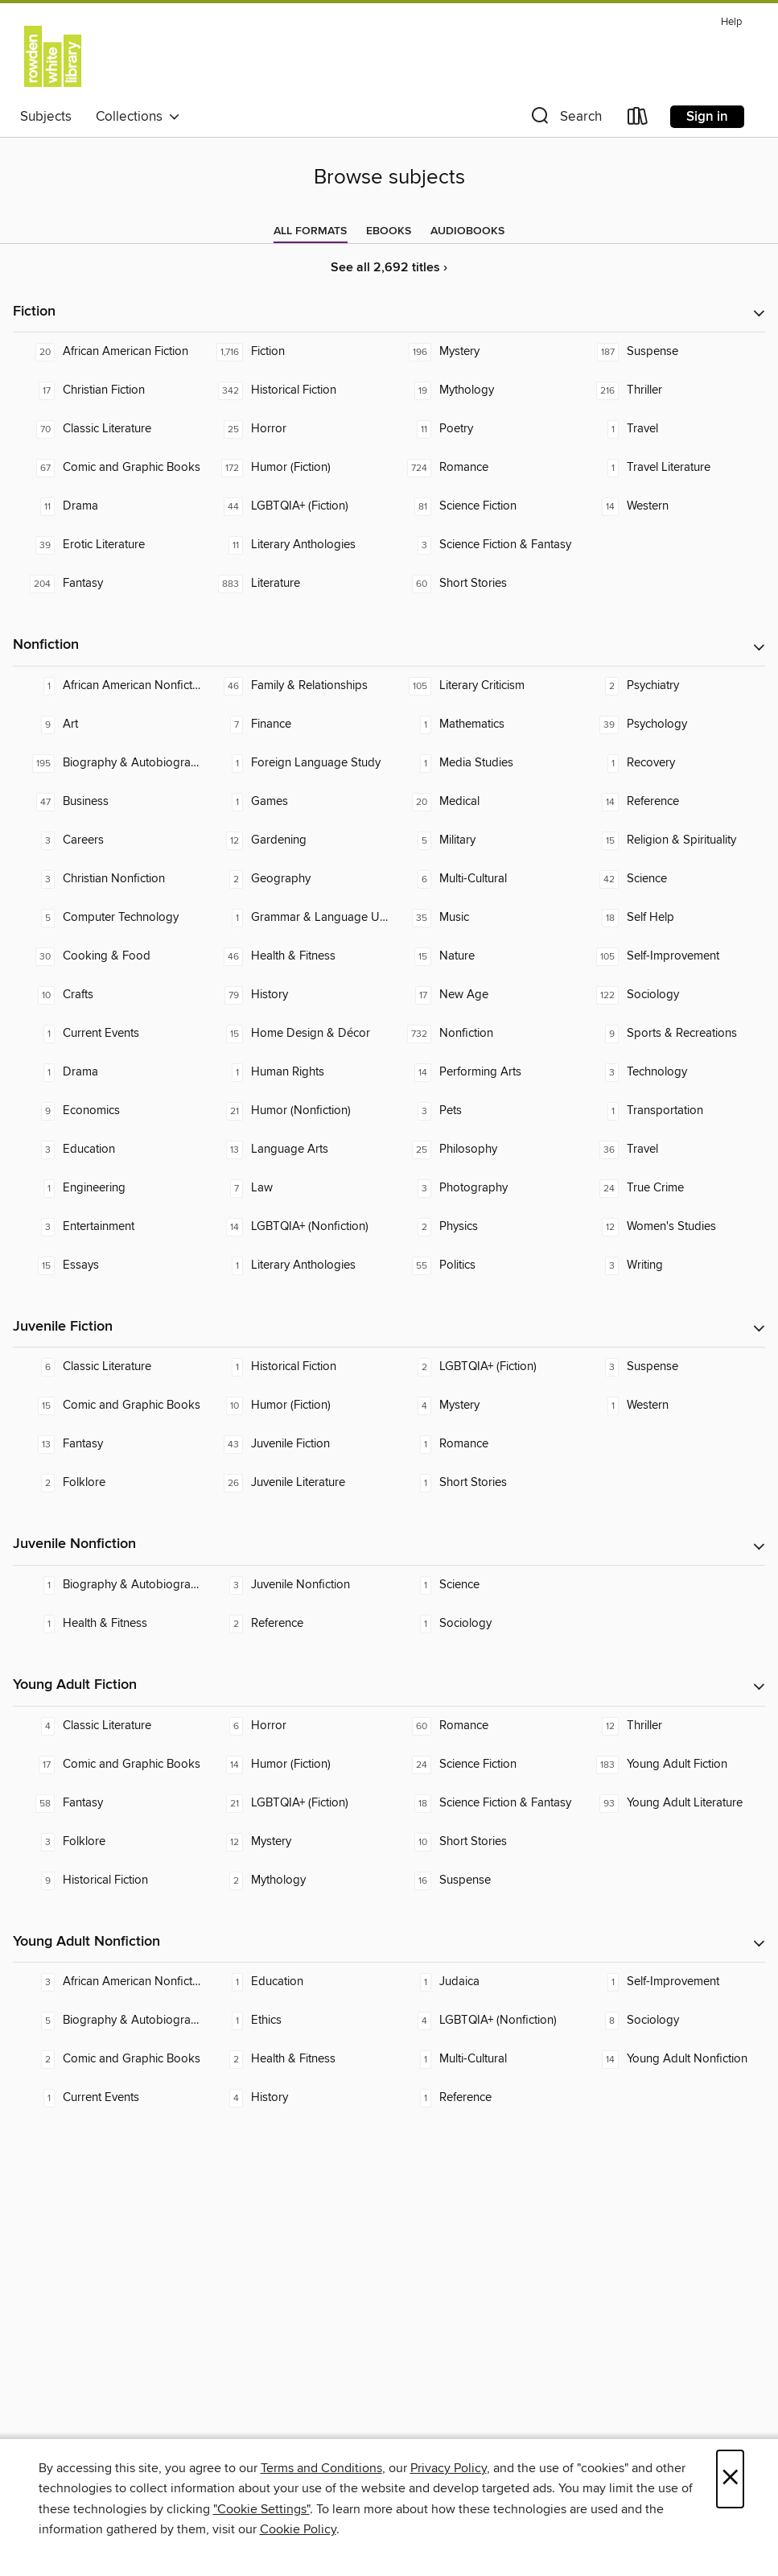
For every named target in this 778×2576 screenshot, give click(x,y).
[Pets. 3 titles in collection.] (483, 1111)
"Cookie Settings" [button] (261, 2509)
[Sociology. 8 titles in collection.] (671, 2020)
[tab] (310, 231)
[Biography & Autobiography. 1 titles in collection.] (107, 1585)
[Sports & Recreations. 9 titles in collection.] (671, 1033)
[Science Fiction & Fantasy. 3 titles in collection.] (483, 545)
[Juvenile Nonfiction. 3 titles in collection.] (295, 1585)
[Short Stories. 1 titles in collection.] (483, 1482)
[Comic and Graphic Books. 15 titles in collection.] (107, 1405)
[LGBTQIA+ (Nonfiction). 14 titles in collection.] (295, 1227)
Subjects (46, 117)
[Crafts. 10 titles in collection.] (107, 995)
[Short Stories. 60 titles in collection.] (483, 583)
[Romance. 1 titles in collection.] (483, 1444)
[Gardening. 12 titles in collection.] (295, 840)
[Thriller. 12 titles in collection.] (671, 1726)
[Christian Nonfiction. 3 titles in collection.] (107, 879)
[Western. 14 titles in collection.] (671, 506)
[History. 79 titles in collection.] (295, 995)
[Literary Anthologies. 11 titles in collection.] (295, 545)
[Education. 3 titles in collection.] (107, 1149)
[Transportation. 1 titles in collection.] (671, 1111)
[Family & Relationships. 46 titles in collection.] (295, 686)
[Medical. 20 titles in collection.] (483, 801)
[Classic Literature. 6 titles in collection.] (107, 1367)
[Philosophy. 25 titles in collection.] (483, 1149)
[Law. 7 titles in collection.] (295, 1188)
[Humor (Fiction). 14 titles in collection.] (295, 1764)
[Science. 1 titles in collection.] (483, 1585)
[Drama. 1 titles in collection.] (107, 1072)
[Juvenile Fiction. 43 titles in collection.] (295, 1444)
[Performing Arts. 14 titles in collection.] (483, 1072)
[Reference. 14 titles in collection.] (671, 801)
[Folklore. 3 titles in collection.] (107, 1842)
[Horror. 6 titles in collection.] (295, 1726)
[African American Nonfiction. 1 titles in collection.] (107, 686)
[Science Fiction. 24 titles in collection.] (483, 1764)
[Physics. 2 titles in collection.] (483, 1227)
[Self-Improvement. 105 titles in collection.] (671, 956)
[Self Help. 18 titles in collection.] (671, 917)
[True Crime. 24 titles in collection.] (671, 1188)
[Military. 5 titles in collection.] (483, 840)
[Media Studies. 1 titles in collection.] (483, 763)
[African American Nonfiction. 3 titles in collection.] (107, 1982)
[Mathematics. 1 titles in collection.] (483, 724)
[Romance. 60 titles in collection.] (483, 1726)
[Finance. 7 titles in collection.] (295, 724)
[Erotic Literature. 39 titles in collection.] (107, 545)
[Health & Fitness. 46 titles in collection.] (295, 956)
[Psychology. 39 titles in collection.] (671, 724)
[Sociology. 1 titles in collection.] (483, 1623)
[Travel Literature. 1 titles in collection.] (671, 467)
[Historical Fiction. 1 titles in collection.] (295, 1367)
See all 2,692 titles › (389, 267)
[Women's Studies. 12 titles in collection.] (671, 1227)
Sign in (707, 117)
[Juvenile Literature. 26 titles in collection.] (295, 1482)
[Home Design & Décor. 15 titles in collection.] (295, 1033)
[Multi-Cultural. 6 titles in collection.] (483, 879)
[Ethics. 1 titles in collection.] (295, 2020)
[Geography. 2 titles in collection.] (295, 879)
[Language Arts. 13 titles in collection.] (295, 1149)
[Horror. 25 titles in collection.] (295, 429)
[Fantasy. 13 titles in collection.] (107, 1444)
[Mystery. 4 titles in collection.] (483, 1405)
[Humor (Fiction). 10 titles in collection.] (295, 1405)
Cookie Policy (298, 2529)
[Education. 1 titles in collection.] (295, 1982)
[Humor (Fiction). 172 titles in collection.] (295, 467)
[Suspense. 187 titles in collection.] (671, 351)
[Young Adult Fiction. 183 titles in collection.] (671, 1764)
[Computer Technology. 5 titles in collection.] (107, 917)
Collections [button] (138, 117)
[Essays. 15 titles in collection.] (107, 1265)
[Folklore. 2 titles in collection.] (107, 1482)
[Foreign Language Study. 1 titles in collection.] (295, 763)
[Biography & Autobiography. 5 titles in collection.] (107, 2020)
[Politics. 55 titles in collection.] (483, 1265)
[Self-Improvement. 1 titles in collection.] (671, 1982)
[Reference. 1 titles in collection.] (483, 2098)
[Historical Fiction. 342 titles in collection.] (295, 390)
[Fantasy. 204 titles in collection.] (107, 583)
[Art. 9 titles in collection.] (107, 724)
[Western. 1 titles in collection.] (671, 1405)
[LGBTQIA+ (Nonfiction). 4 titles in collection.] (483, 2020)
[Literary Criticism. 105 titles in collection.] (483, 686)
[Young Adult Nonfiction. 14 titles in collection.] (671, 2059)
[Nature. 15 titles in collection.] (483, 956)
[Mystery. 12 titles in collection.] (295, 1842)
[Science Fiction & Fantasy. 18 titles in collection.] (483, 1803)
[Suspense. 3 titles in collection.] (671, 1367)
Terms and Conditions (321, 2468)
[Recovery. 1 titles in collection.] (671, 763)
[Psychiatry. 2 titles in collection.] (671, 686)
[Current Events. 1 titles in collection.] (107, 1033)
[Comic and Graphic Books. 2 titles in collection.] (107, 2059)
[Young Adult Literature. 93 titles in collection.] (671, 1803)
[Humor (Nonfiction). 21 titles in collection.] (295, 1111)
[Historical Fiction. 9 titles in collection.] (107, 1880)
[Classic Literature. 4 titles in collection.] (107, 1726)
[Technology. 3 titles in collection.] (671, 1072)
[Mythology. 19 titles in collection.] (483, 390)
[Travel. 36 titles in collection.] (671, 1149)
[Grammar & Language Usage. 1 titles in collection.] (295, 917)
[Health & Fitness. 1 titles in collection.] (107, 1623)
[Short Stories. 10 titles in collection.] (483, 1842)
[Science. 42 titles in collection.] (671, 879)
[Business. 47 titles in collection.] (107, 801)
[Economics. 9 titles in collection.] (107, 1111)
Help (731, 22)
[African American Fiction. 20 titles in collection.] (107, 351)
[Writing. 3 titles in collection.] (671, 1265)
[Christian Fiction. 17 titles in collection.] (107, 390)
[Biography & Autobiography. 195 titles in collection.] (107, 763)
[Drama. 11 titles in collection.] (107, 506)
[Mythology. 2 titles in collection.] (295, 1880)
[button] (565, 119)
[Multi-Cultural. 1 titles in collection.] (483, 2059)
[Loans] (638, 119)
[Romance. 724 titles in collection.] (483, 467)
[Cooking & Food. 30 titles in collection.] (107, 956)
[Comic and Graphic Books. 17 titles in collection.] (107, 1764)
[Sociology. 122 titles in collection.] (671, 995)
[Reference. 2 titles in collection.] (295, 1623)
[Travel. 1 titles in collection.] (671, 429)
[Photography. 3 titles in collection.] (483, 1188)
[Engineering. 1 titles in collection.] (107, 1188)
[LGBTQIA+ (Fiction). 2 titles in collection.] (483, 1367)
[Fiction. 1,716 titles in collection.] (295, 351)
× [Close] (730, 2479)
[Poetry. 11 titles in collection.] (483, 429)
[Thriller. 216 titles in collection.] (671, 390)
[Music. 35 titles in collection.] (483, 917)
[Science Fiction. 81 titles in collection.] (483, 506)
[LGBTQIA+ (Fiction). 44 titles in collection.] (295, 506)
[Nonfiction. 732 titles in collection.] (483, 1033)
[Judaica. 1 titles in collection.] (483, 1982)
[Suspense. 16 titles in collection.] (483, 1880)
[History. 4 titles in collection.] (295, 2098)
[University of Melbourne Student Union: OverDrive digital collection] (53, 55)
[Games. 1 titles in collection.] (295, 801)
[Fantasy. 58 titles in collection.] (107, 1803)
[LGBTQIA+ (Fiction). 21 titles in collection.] (295, 1803)
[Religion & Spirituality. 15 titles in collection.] (671, 840)
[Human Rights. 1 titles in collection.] (295, 1072)
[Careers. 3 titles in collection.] (107, 840)
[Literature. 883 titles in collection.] (295, 583)
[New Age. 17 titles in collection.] (483, 995)
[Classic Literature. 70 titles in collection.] (107, 429)
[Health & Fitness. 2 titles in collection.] (295, 2059)
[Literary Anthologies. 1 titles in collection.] (295, 1265)
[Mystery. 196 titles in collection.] (483, 351)
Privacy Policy (448, 2468)
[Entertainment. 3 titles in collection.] (107, 1227)
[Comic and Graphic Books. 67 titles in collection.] (107, 467)
